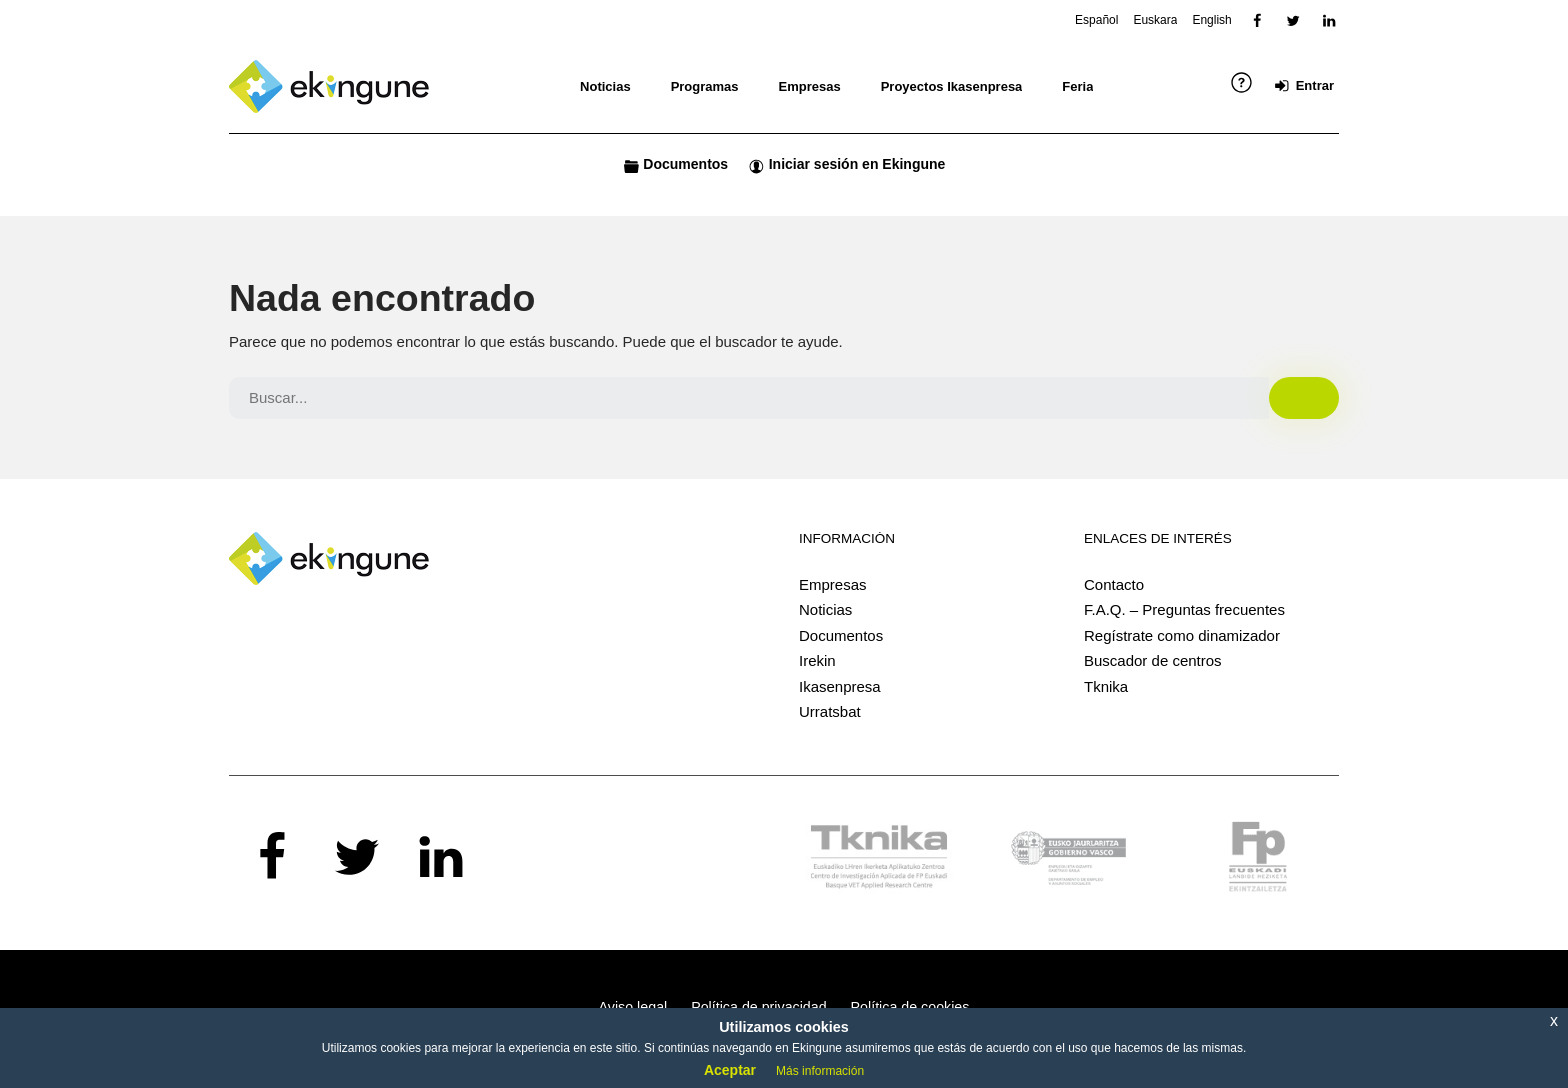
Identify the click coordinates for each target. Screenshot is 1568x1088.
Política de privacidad (758, 1007)
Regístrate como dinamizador (1182, 635)
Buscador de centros (1153, 660)
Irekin (817, 660)
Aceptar (730, 1070)
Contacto (1114, 584)
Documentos (841, 635)
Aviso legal (633, 1007)
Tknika (1106, 686)
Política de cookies (910, 1007)
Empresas (833, 584)
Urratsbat (830, 711)
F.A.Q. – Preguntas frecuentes (1184, 609)
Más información (820, 1071)
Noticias (825, 609)
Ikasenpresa (840, 686)
